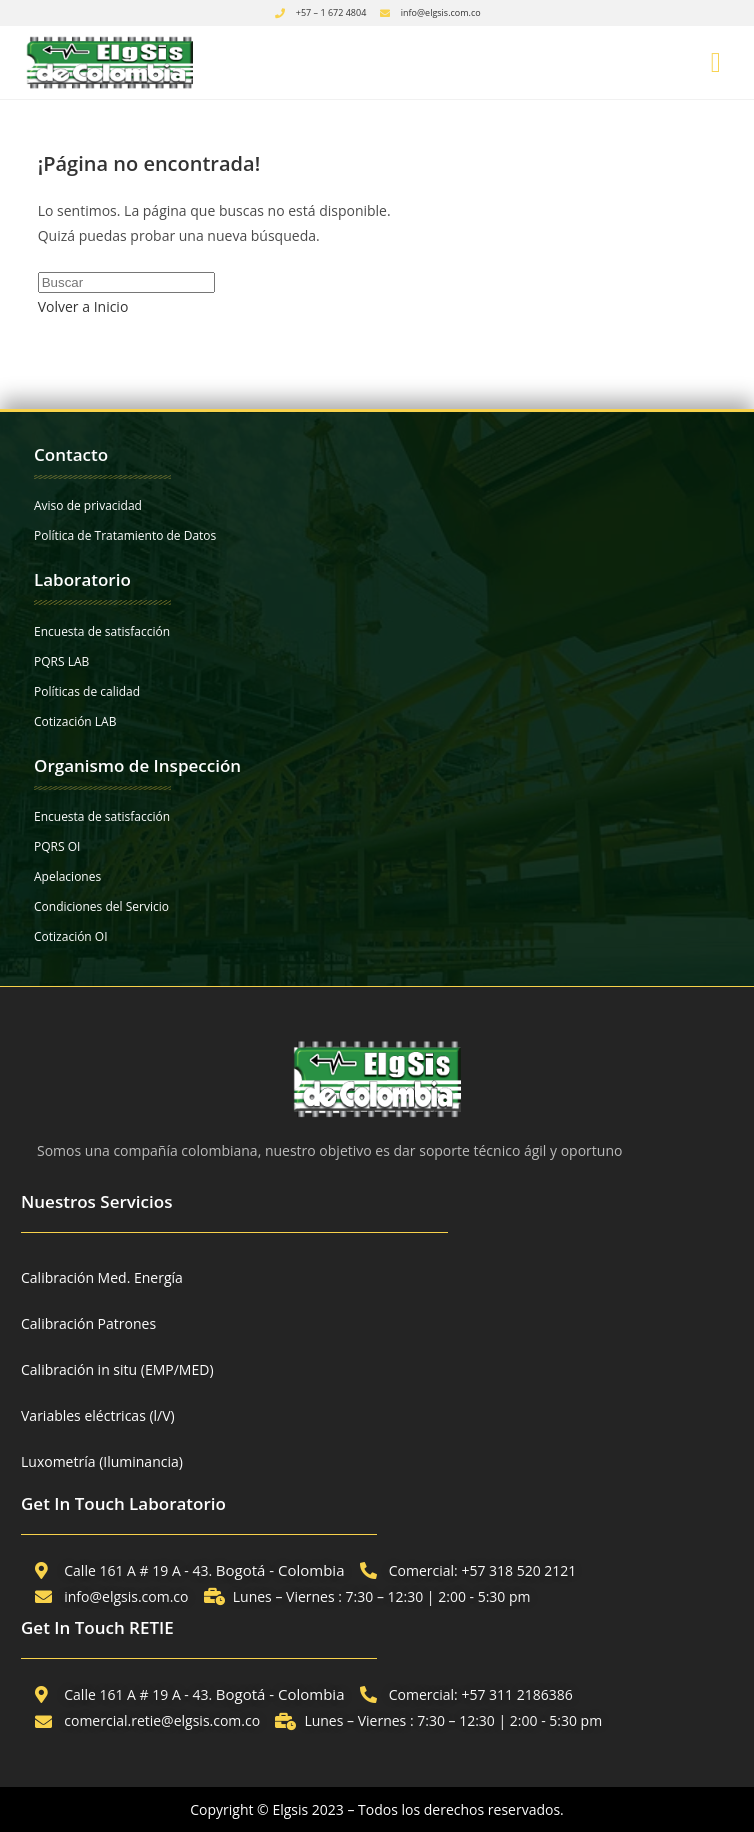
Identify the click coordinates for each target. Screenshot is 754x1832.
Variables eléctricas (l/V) (98, 1415)
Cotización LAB (75, 721)
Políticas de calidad (87, 691)
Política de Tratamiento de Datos (125, 535)
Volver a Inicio (83, 306)
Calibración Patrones (88, 1323)
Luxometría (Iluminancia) (102, 1461)
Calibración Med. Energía (102, 1277)
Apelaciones (67, 876)
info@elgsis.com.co (441, 12)
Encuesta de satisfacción (102, 631)
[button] (716, 63)
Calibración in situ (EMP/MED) (117, 1369)
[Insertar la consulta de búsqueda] (126, 282)
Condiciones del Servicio (101, 906)
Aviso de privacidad (88, 505)
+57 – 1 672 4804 (331, 12)
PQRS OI (57, 846)
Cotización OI (71, 936)
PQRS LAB (61, 661)
